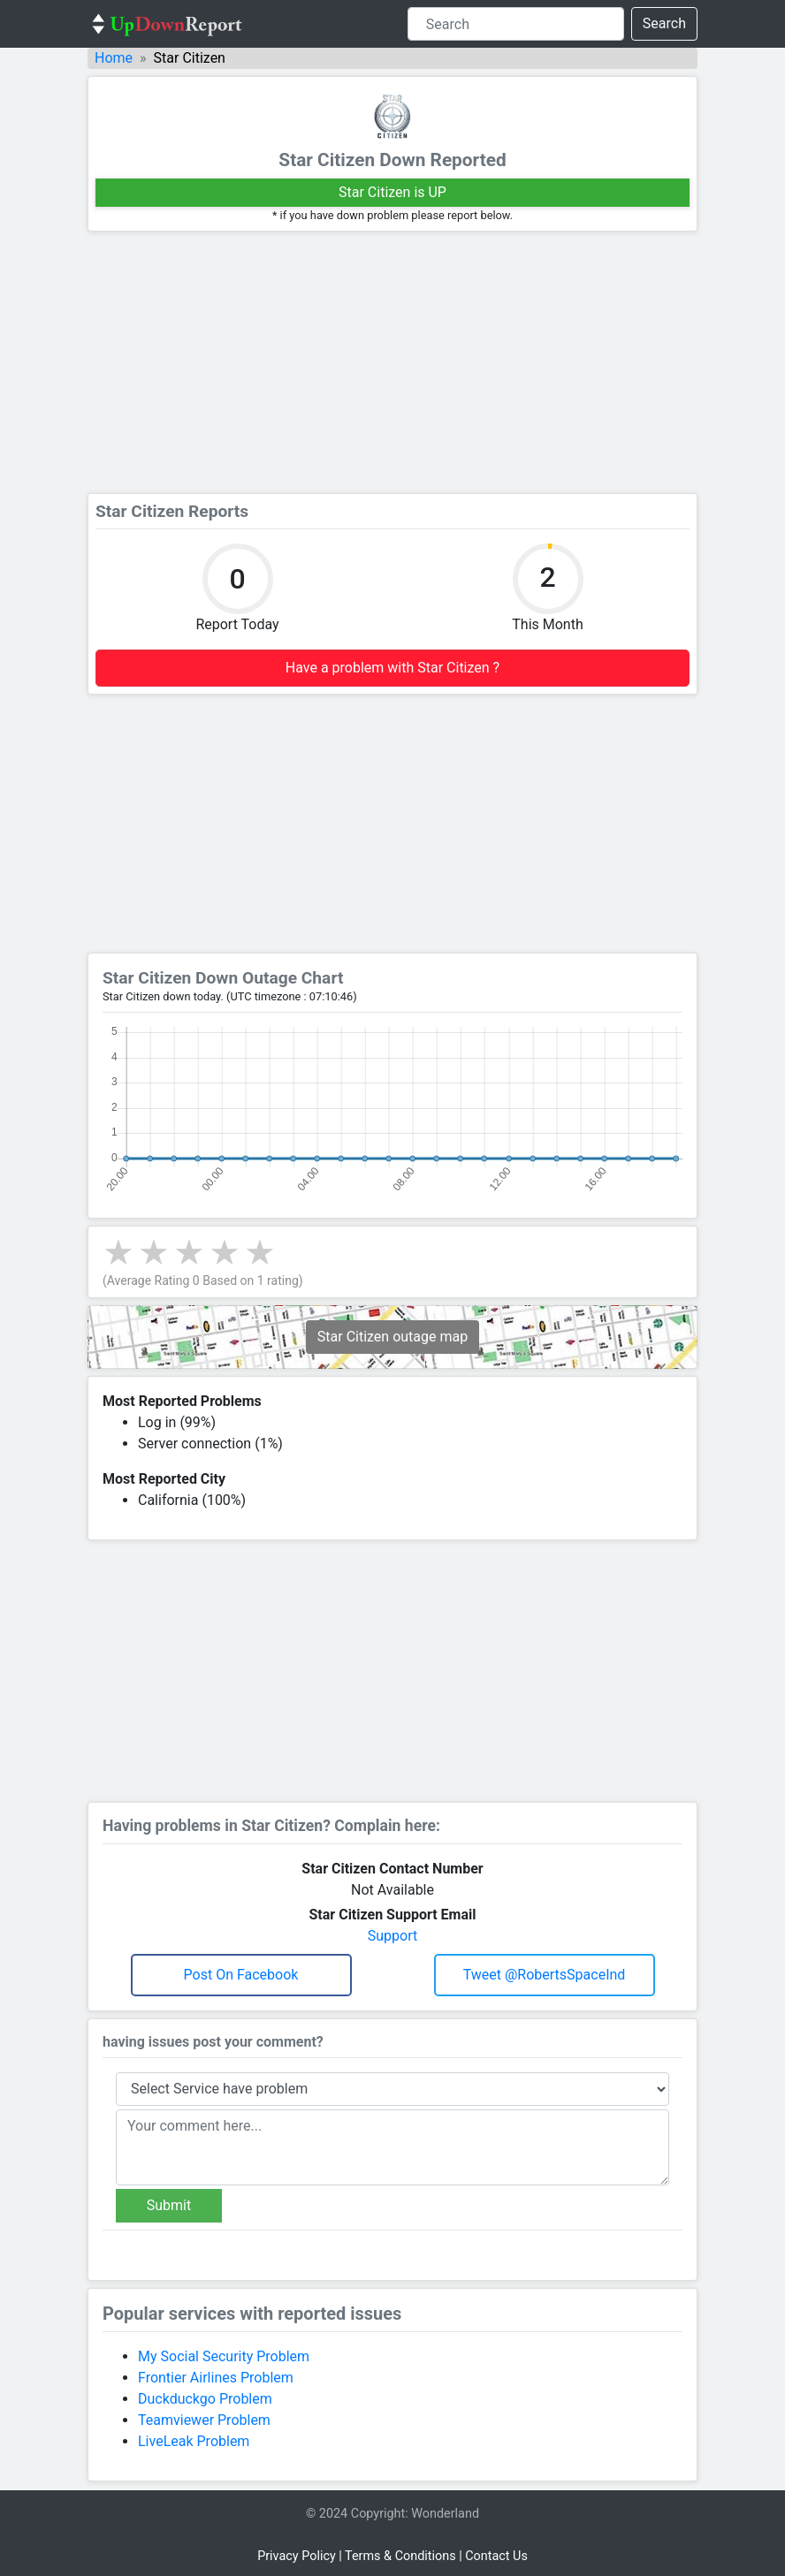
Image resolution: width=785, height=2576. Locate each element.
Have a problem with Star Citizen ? (392, 667)
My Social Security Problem (223, 2356)
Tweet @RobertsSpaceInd (544, 1974)
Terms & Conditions (400, 2556)
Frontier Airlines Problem (215, 2377)
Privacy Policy (296, 2556)
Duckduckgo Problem (205, 2398)
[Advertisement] (392, 362)
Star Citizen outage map (392, 1336)
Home (114, 57)
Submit (169, 2205)
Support (392, 1935)
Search (664, 23)
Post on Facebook (241, 1974)
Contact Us (496, 2556)
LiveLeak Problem (193, 2441)
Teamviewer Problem (204, 2420)
